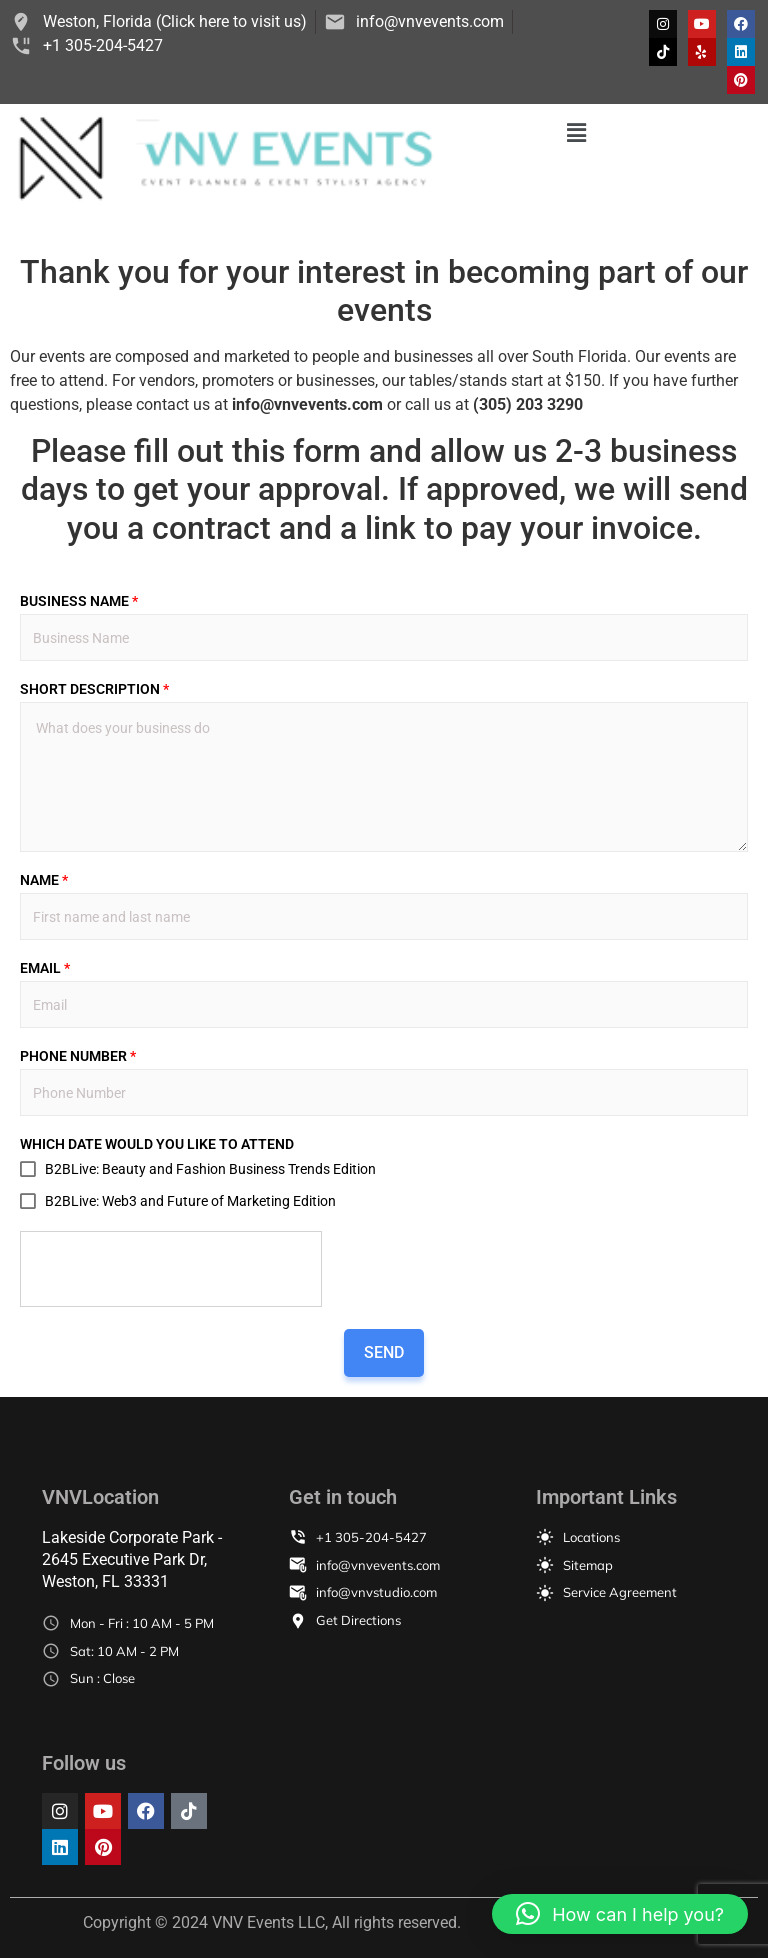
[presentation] (172, 1270)
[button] (577, 133)
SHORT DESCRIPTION (94, 689)
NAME (44, 880)
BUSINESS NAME (79, 601)
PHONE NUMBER (78, 1056)
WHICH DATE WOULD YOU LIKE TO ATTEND (157, 1144)
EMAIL (45, 968)
